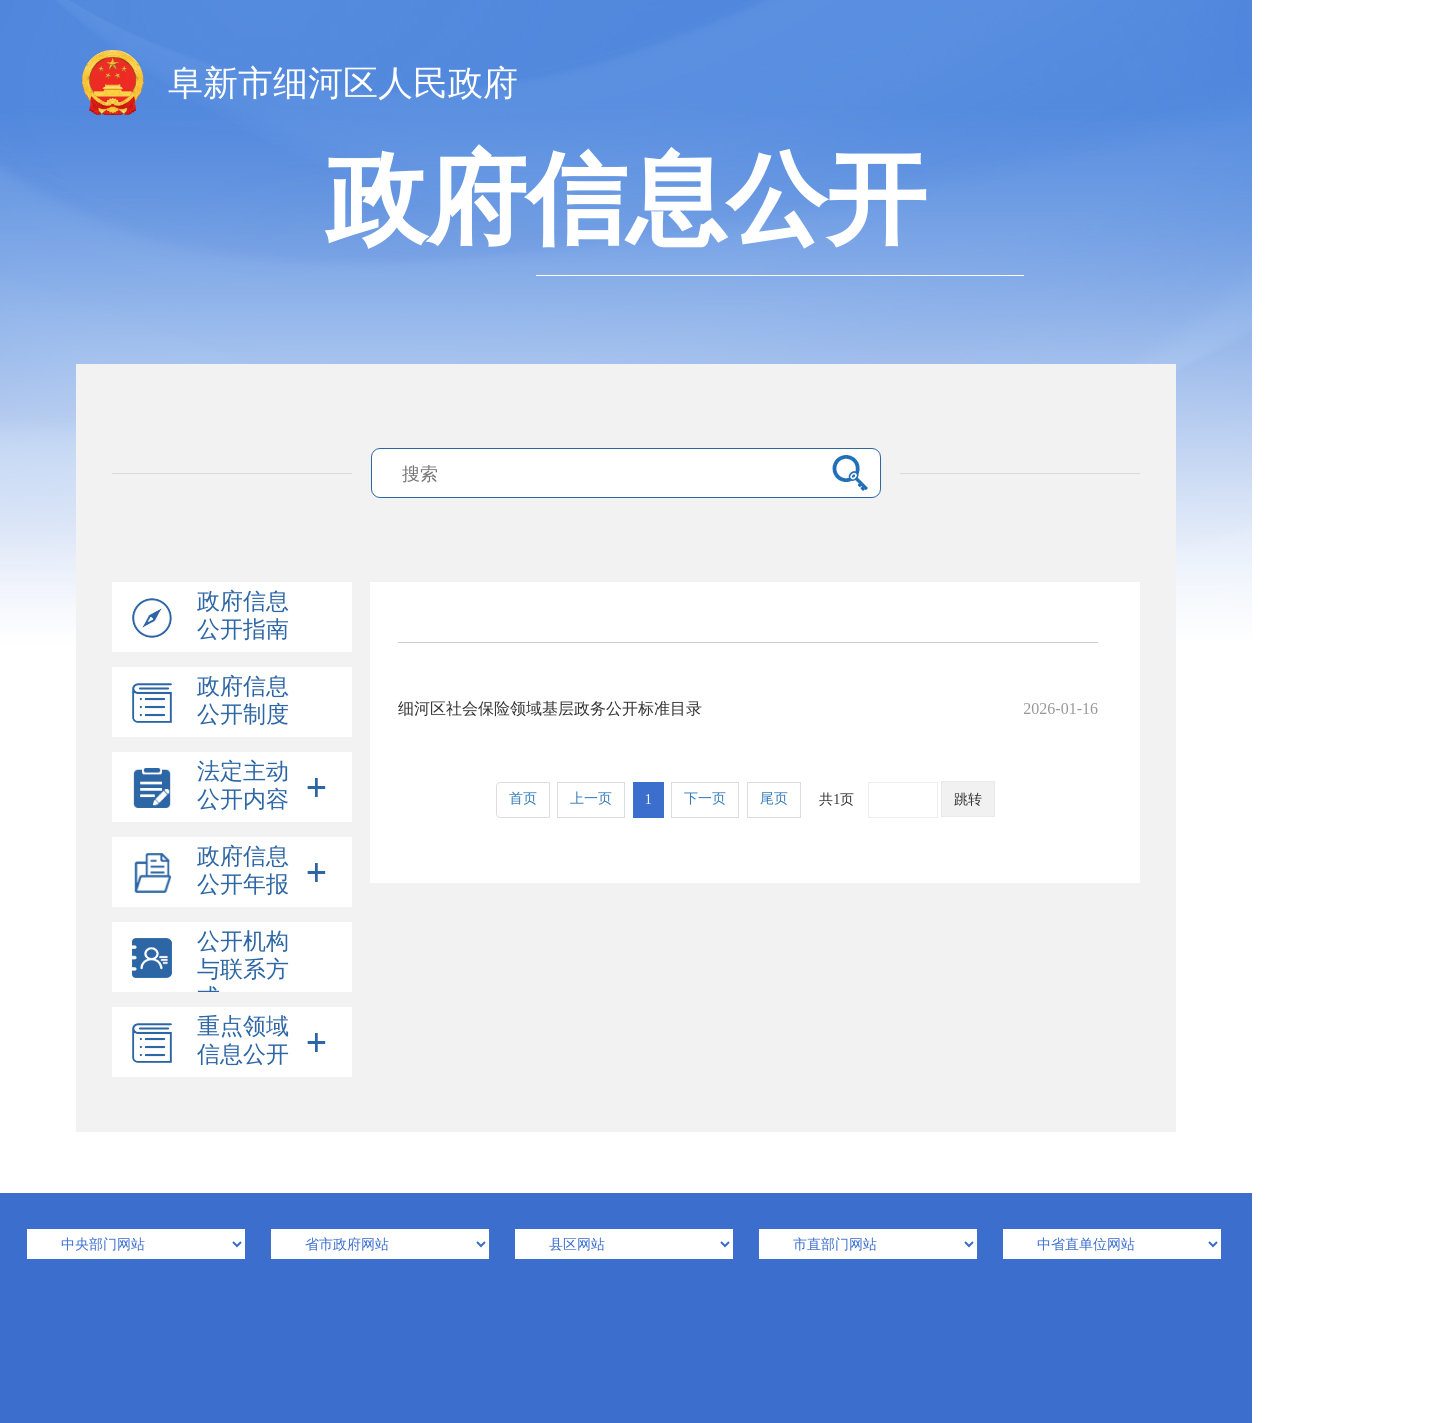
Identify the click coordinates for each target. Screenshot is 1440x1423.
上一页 (591, 798)
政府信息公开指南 (243, 615)
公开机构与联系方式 (243, 969)
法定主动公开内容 (243, 785)
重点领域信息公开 (243, 1040)
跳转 (968, 799)
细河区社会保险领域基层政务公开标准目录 (748, 708)
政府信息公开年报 (243, 870)
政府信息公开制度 (243, 700)
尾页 (774, 798)
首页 (523, 798)
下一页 (705, 798)
